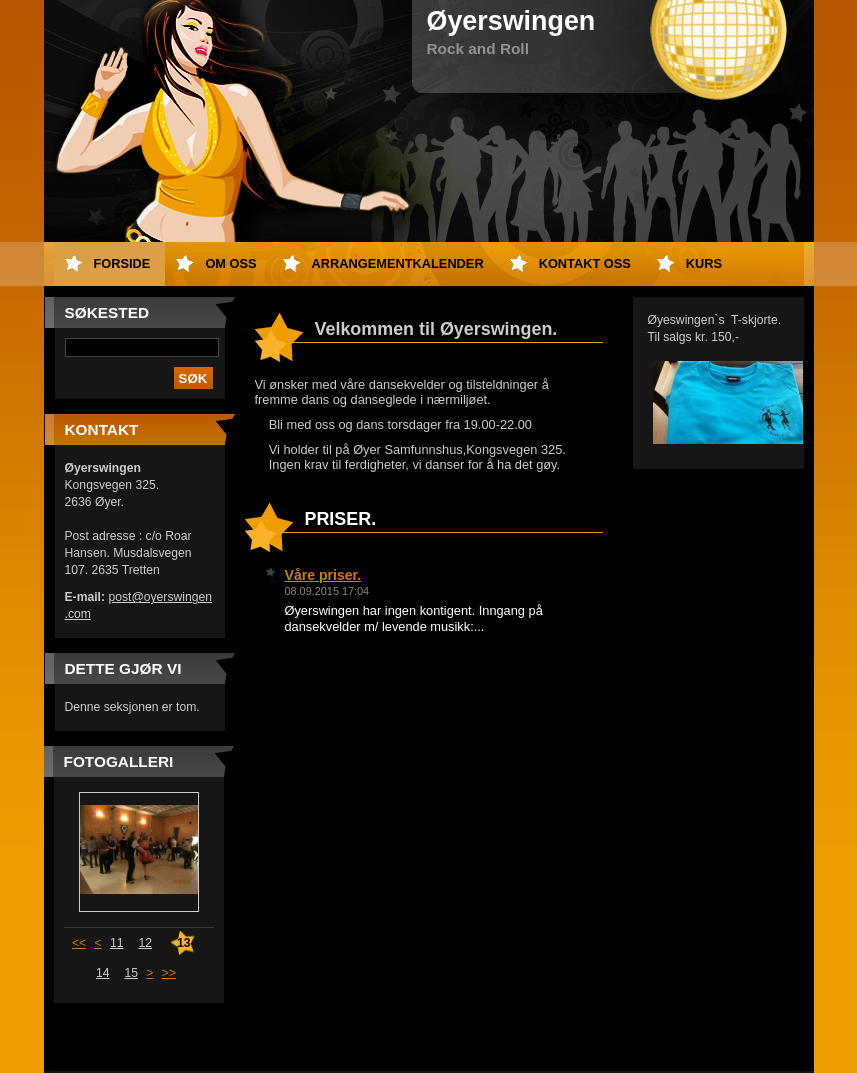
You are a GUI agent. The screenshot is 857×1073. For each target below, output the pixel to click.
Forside (122, 263)
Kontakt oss (585, 263)
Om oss (230, 263)
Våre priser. (323, 575)
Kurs (704, 263)
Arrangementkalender (398, 263)
